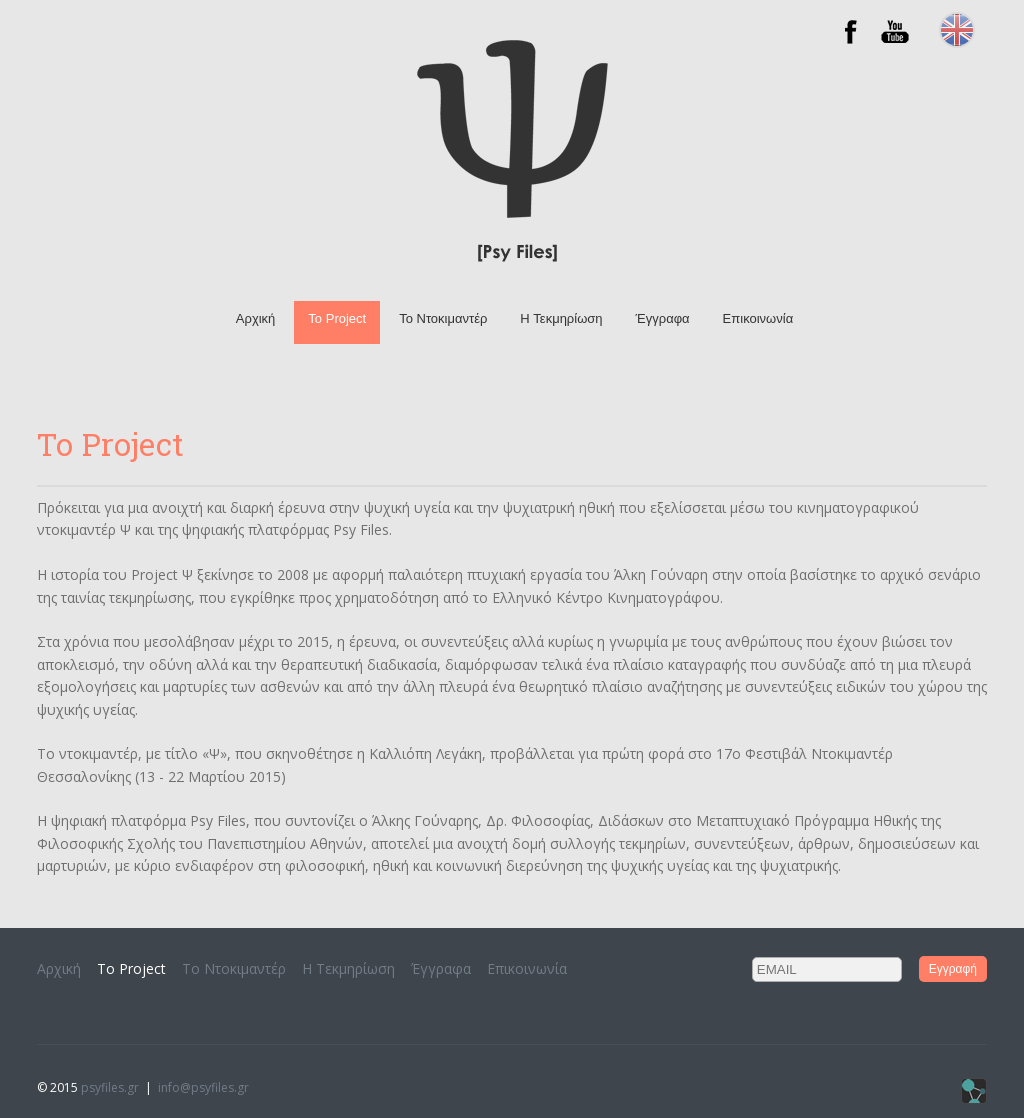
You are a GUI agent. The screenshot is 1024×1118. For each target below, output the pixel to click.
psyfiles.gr (110, 1087)
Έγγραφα (663, 318)
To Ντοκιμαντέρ (443, 318)
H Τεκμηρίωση (561, 318)
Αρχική (256, 318)
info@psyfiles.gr (203, 1087)
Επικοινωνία (758, 318)
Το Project (337, 318)
